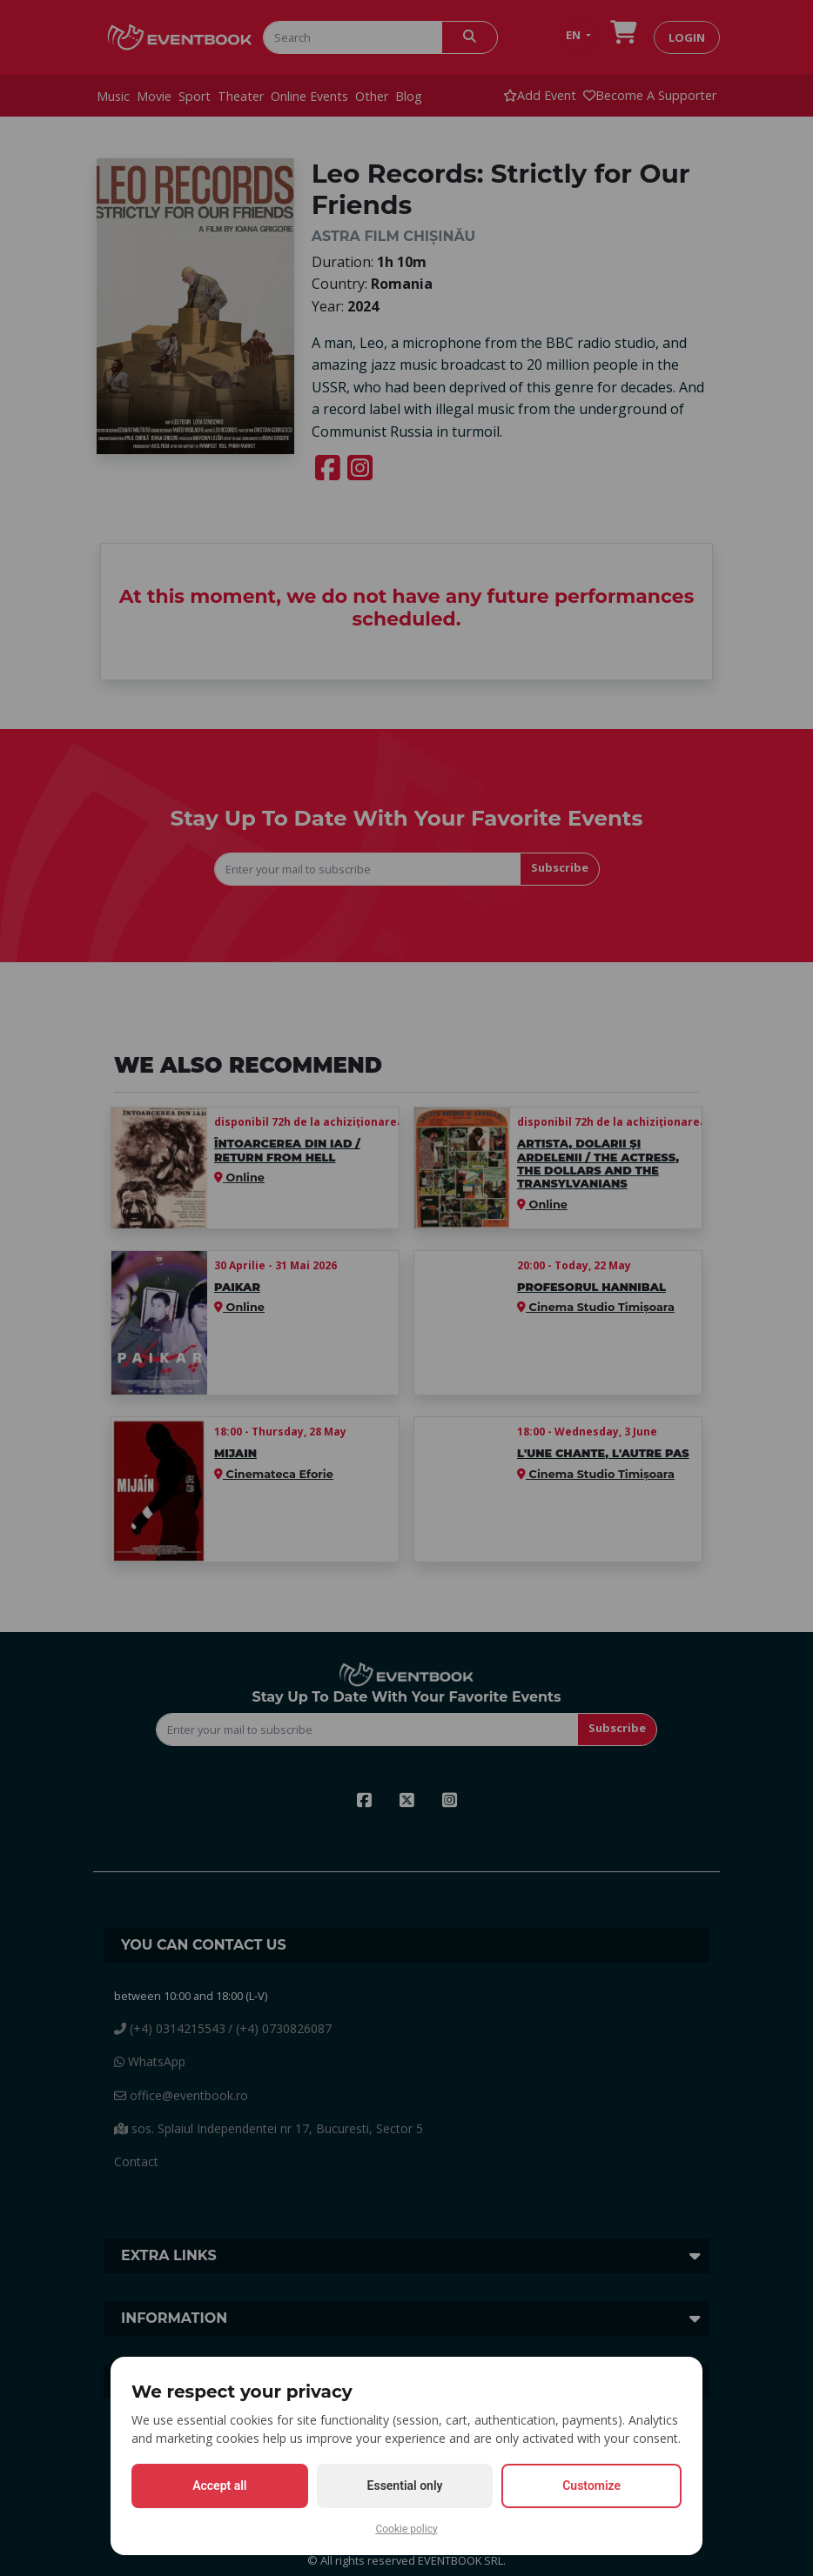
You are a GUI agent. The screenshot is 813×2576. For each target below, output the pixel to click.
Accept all (219, 2485)
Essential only (405, 2485)
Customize (591, 2485)
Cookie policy (406, 2529)
